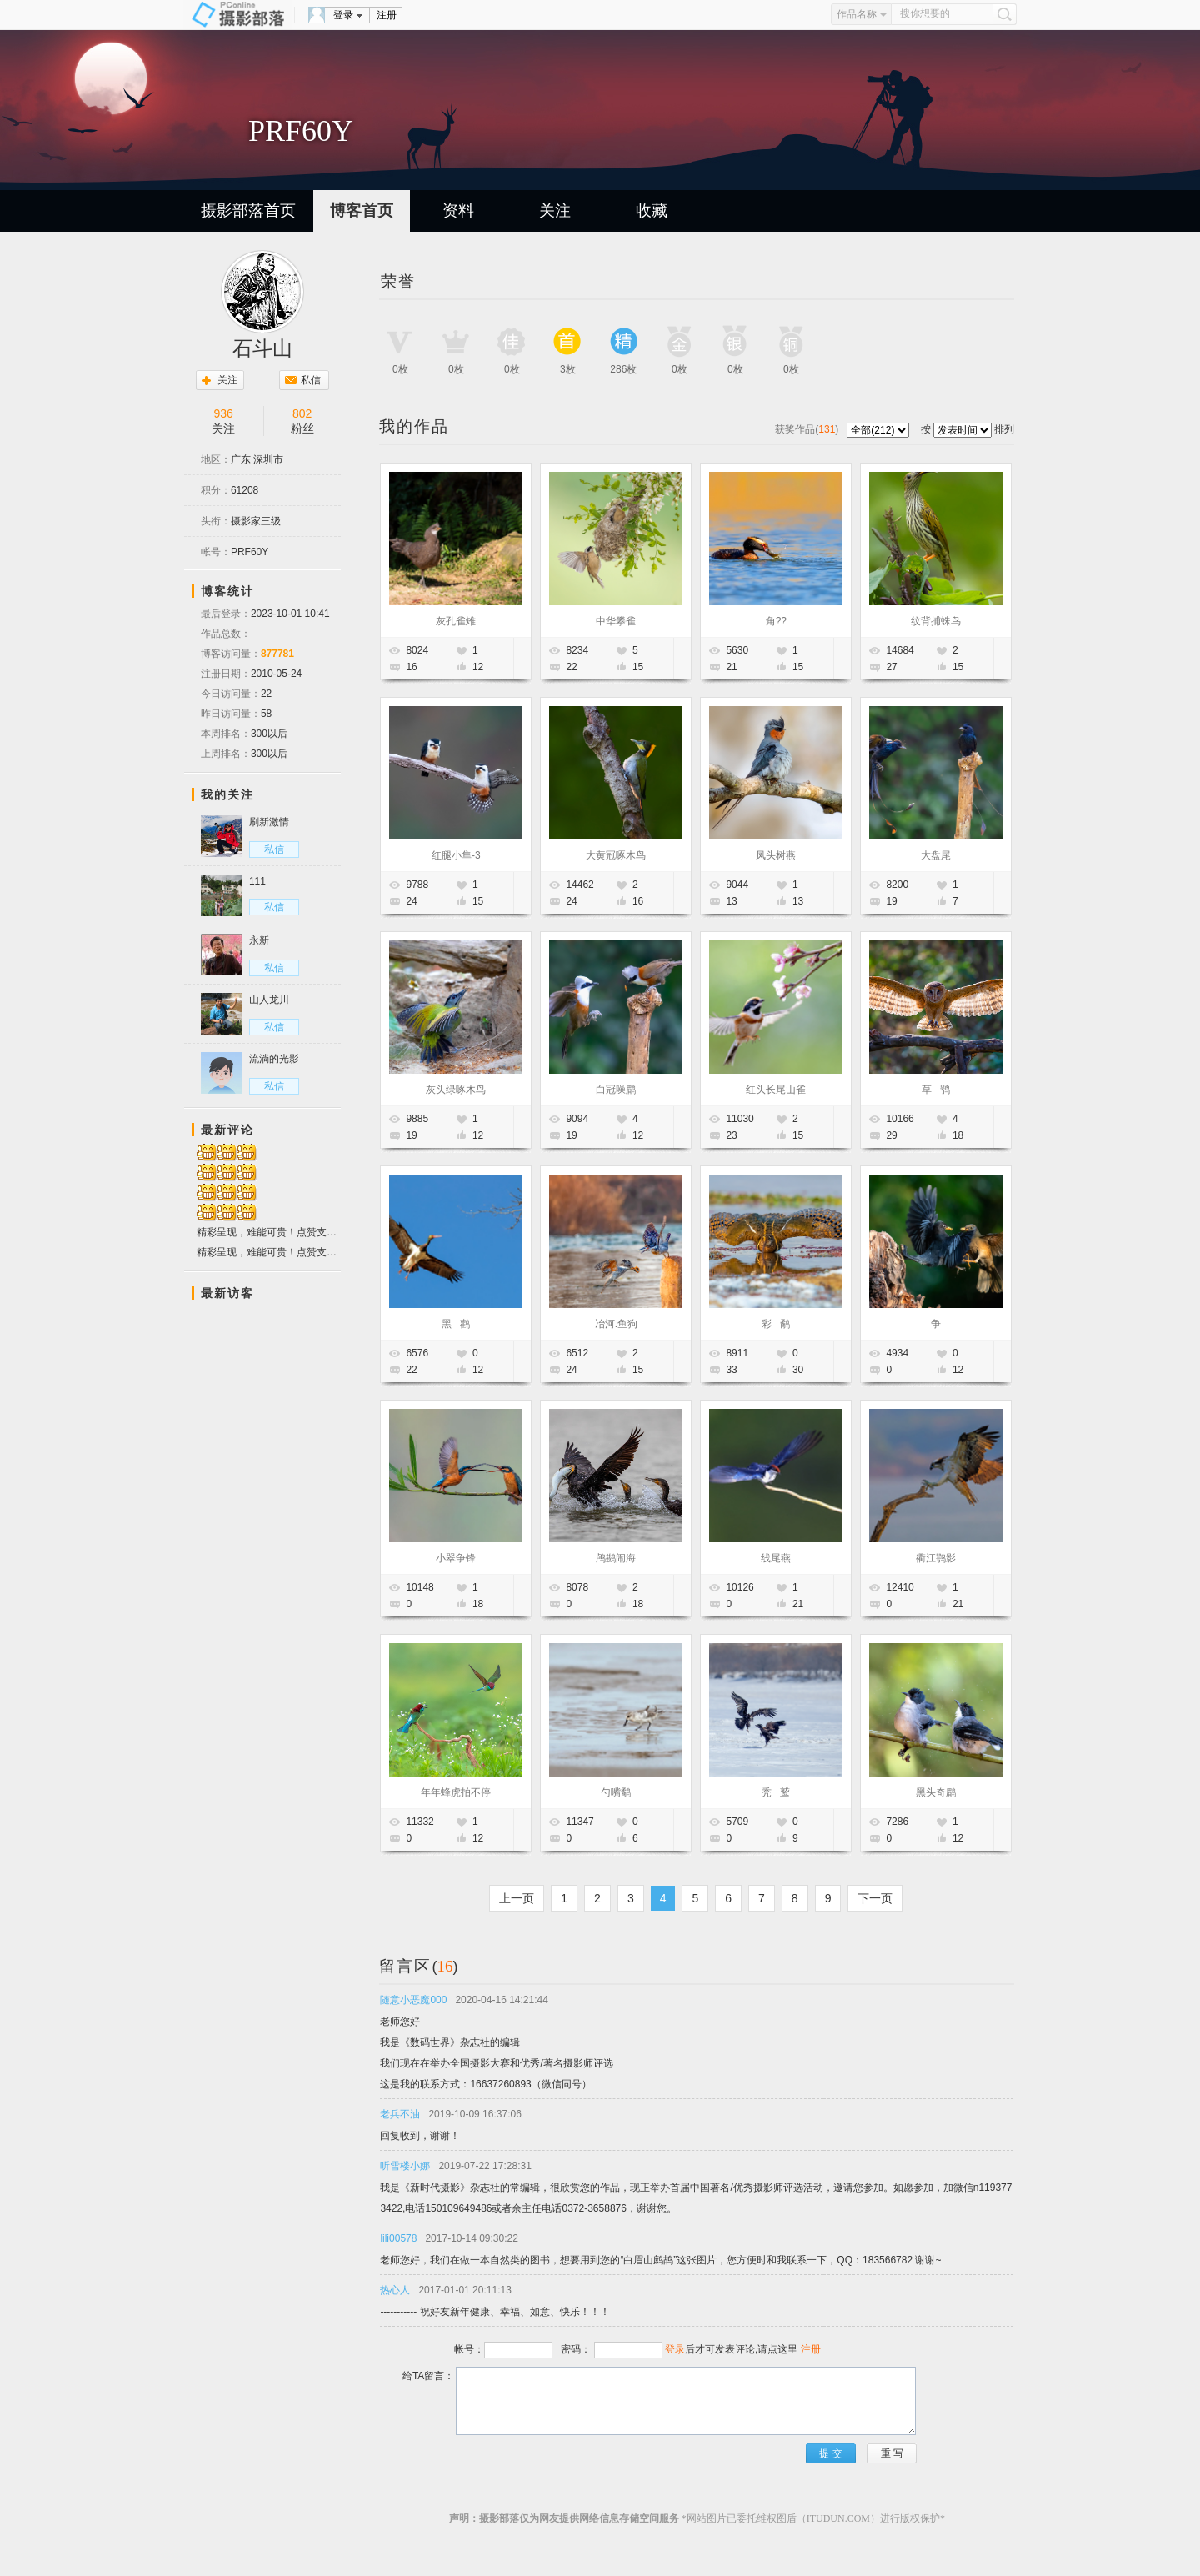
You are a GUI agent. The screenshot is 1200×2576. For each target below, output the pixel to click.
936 (223, 413)
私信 (311, 380)
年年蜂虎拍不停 (456, 1792)
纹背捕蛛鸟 (936, 621)
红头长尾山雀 (776, 1089)
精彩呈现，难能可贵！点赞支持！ (269, 1232)
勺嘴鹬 (616, 1792)
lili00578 (398, 2238)
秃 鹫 (776, 1792)
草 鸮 (936, 1089)
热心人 (395, 2290)
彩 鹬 (776, 1324)
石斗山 (262, 348)
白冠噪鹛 (616, 1089)
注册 (387, 15)
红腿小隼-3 (456, 855)
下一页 (875, 1898)
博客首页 (361, 210)
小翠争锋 (456, 1558)
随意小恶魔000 (413, 2000)
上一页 (516, 1898)
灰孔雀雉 (456, 621)
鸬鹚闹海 (616, 1558)
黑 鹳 (456, 1324)
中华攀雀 (616, 621)
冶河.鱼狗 (616, 1324)
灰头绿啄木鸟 (456, 1089)
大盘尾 (936, 855)
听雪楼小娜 (405, 2166)
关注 (555, 210)
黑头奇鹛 (936, 1792)
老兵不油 (400, 2114)
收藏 (652, 210)
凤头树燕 (776, 855)
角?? (776, 621)
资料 (458, 210)
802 (302, 413)
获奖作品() (808, 429)
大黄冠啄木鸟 (616, 855)
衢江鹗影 (936, 1558)
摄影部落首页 (248, 210)
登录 (343, 15)
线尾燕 (776, 1558)
